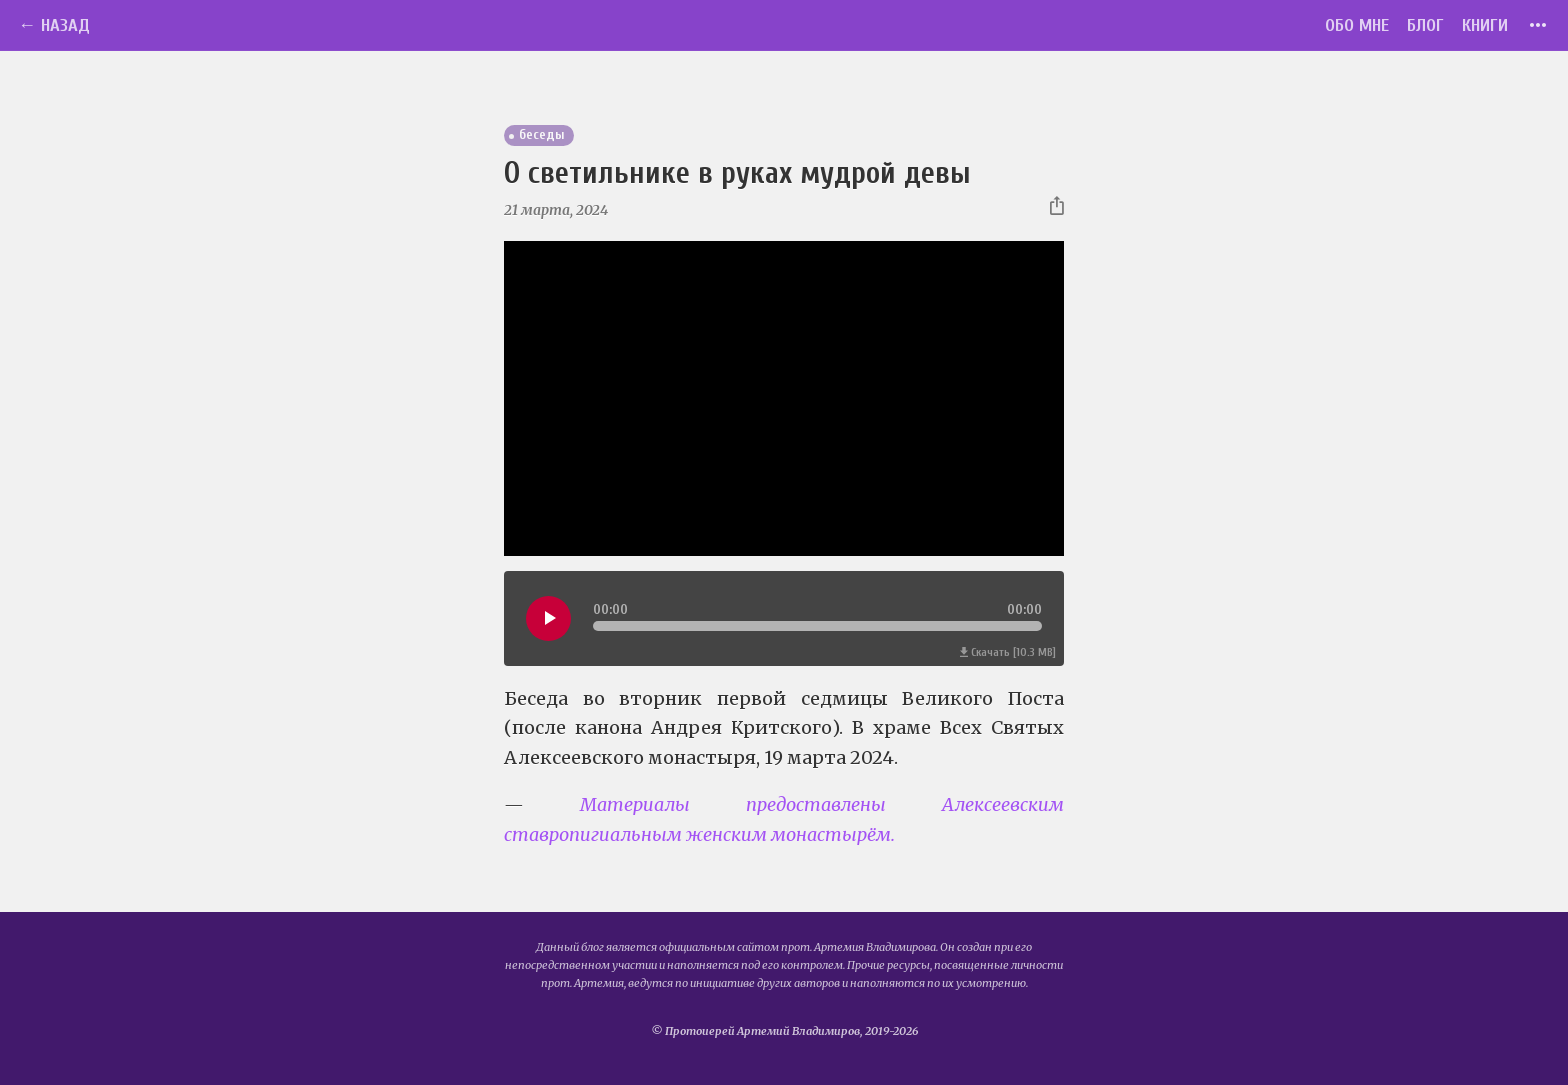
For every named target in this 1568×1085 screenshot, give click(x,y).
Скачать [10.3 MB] (1008, 652)
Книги (1485, 25)
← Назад (54, 25)
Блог (1425, 25)
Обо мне (1357, 25)
